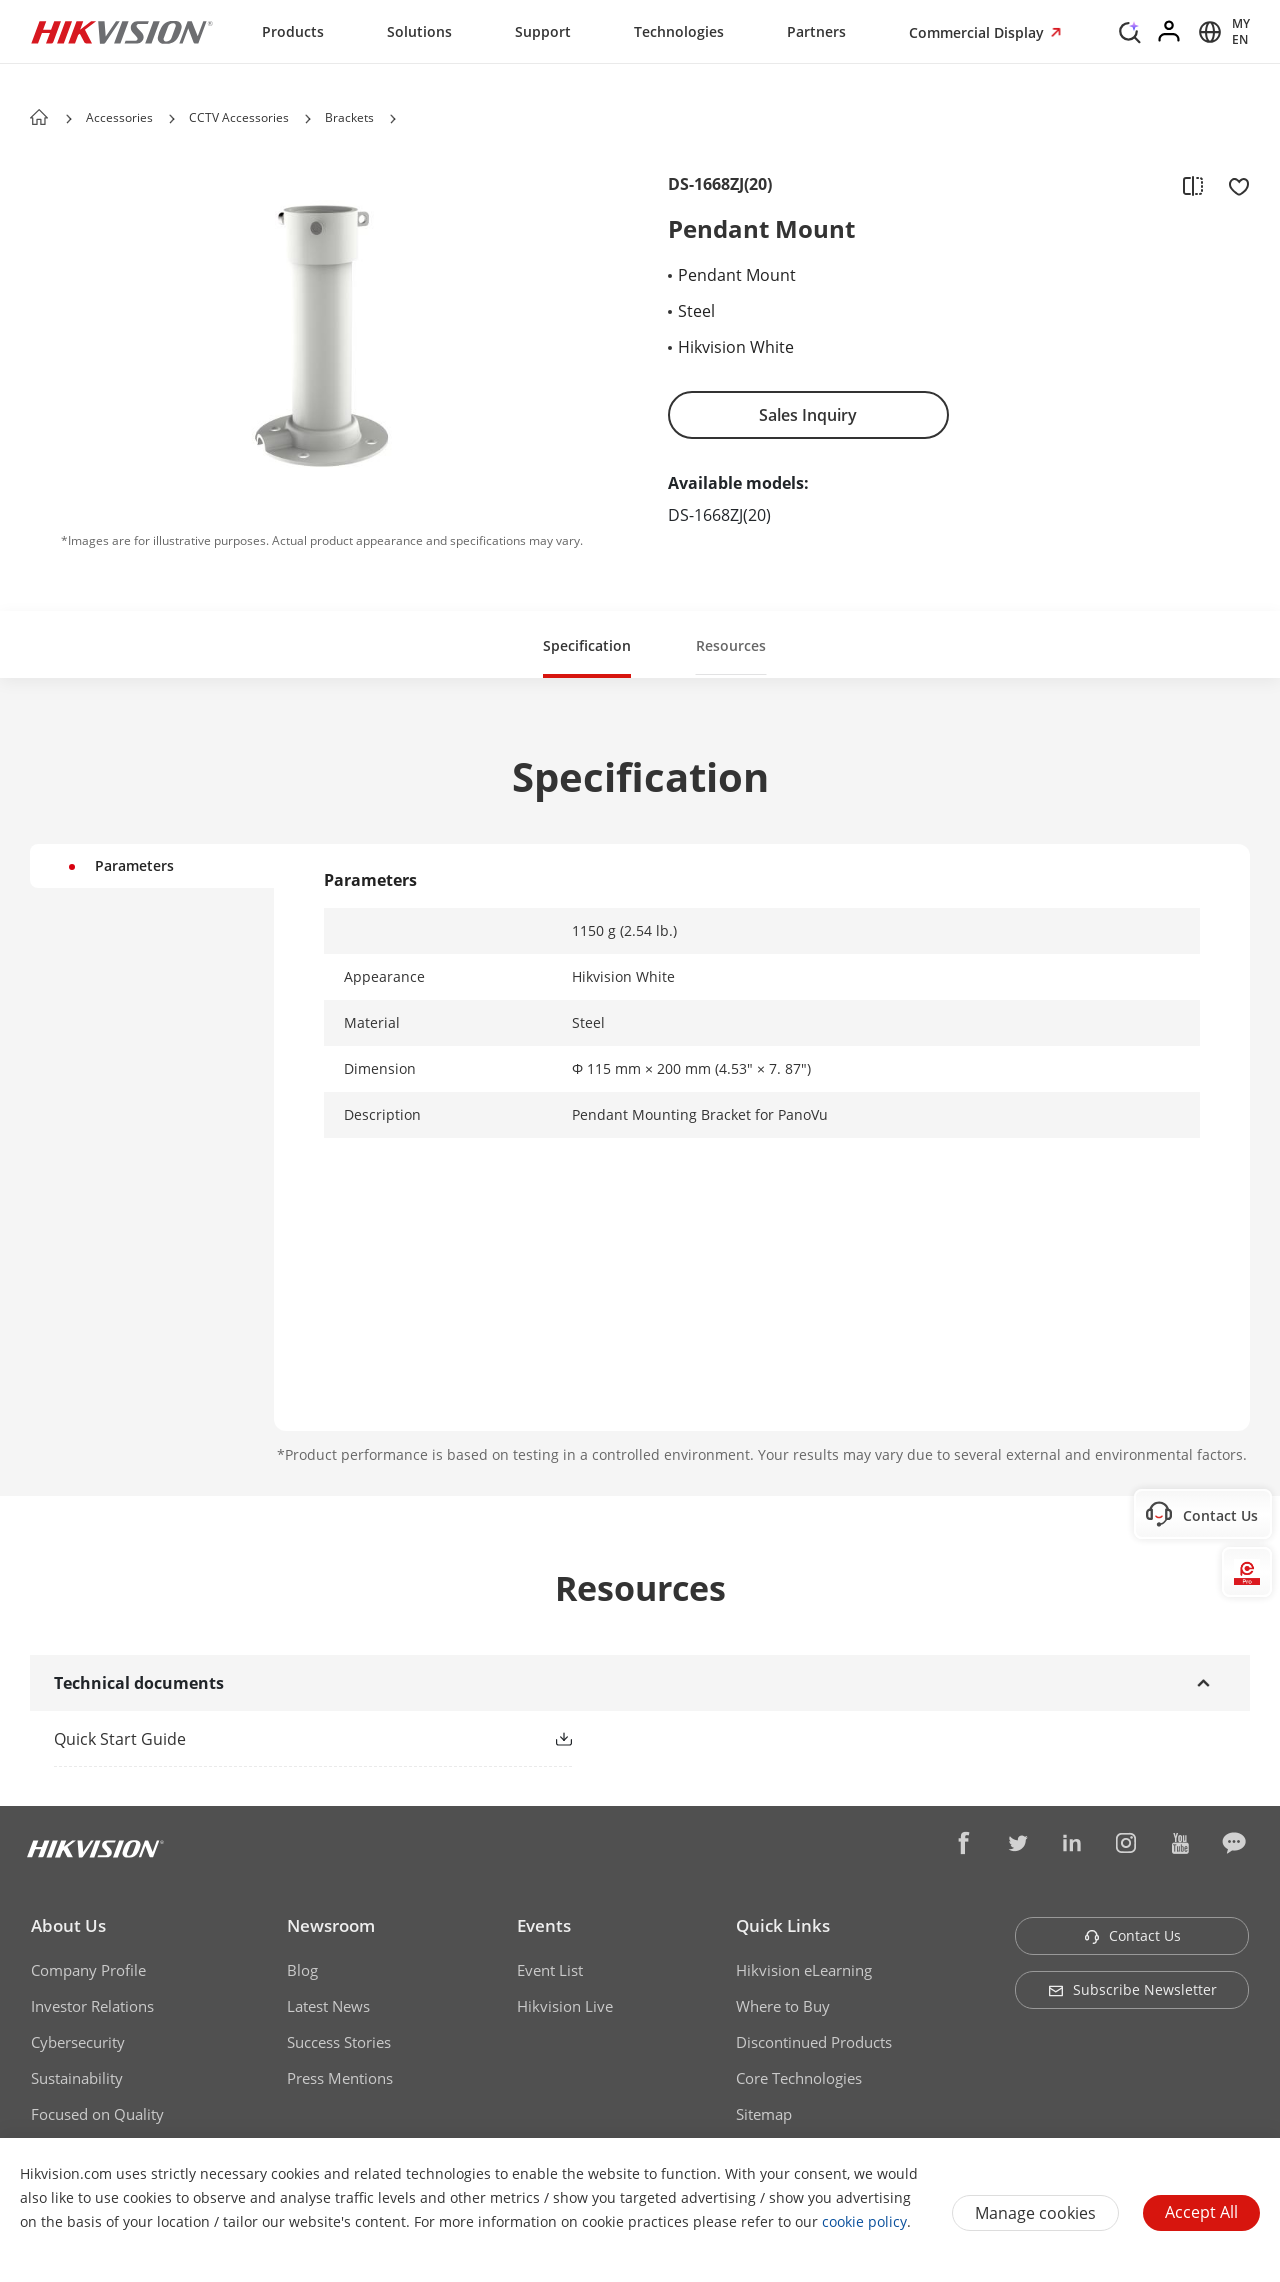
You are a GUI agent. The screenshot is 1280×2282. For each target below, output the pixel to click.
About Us (68, 1925)
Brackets (349, 117)
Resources (731, 645)
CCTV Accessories (239, 117)
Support (543, 31)
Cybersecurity (78, 2042)
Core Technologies (799, 2078)
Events (544, 1925)
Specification (587, 645)
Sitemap (764, 2114)
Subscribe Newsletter (1132, 1989)
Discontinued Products (814, 2042)
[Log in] (1170, 32)
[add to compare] (1193, 185)
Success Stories (339, 2042)
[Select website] (1221, 32)
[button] (172, 119)
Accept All (1201, 2212)
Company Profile (88, 1970)
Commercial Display (978, 32)
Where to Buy (783, 2006)
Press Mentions (340, 2078)
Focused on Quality (97, 2114)
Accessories (119, 117)
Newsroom (331, 1925)
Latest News (328, 2006)
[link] (281, 1739)
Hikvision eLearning (804, 1970)
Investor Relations (92, 2006)
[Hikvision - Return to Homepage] (122, 32)
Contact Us (1132, 1935)
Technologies (679, 31)
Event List (550, 1970)
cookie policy (864, 2221)
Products (293, 31)
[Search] (1130, 30)
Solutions (419, 31)
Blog (302, 1970)
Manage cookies (1035, 2213)
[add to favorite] (1233, 185)
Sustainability (77, 2078)
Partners (816, 31)
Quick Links (783, 1925)
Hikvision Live (565, 2006)
